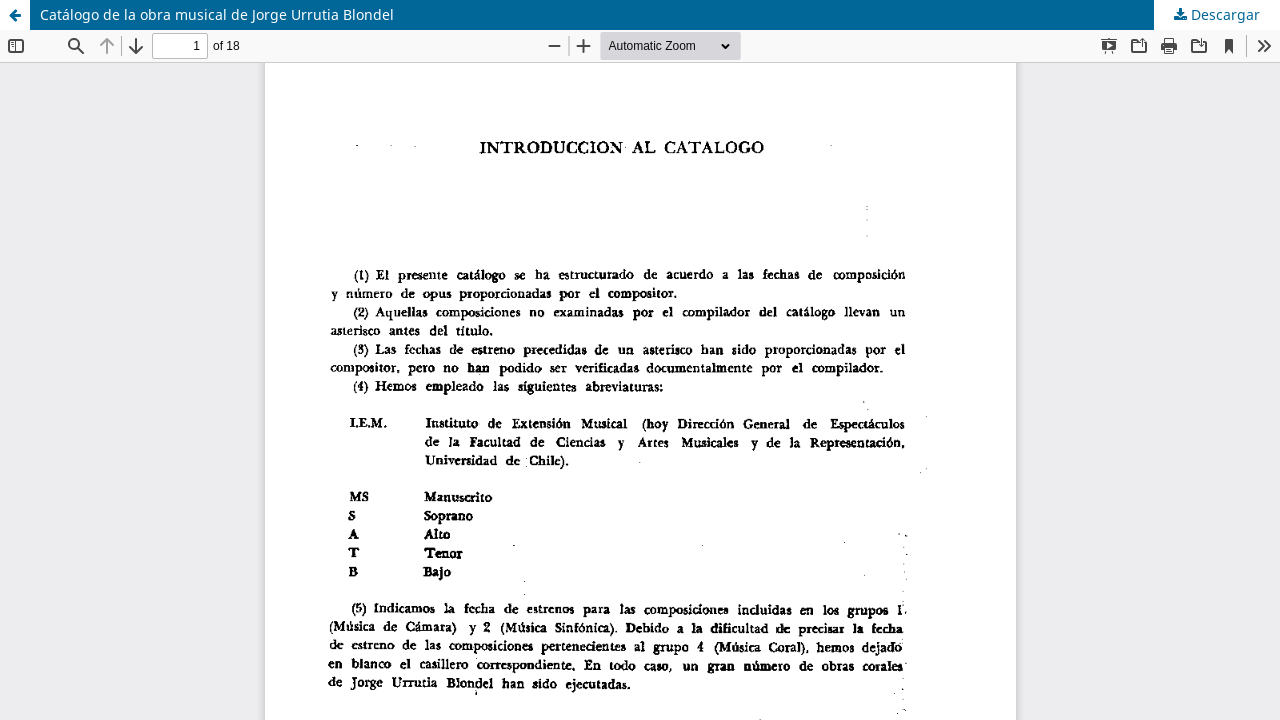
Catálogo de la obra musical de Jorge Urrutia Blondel (217, 14)
